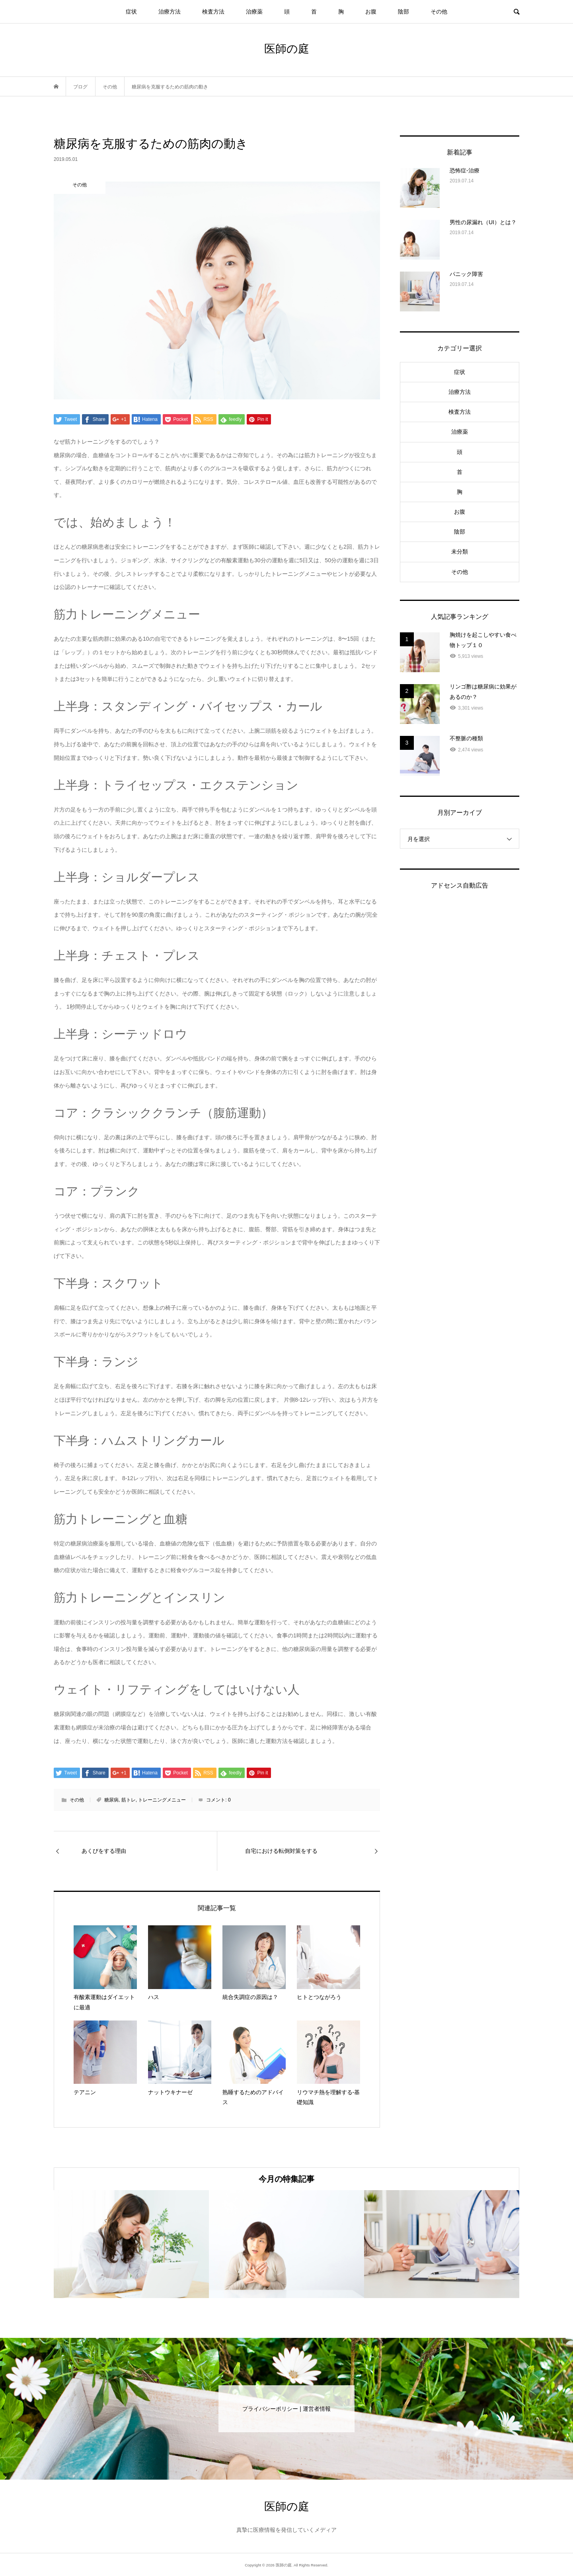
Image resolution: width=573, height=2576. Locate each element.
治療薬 (254, 11)
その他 (439, 11)
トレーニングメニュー (162, 1800)
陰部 (403, 11)
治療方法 (169, 11)
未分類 (459, 551)
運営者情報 (317, 2409)
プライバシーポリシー (270, 2409)
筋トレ (128, 1800)
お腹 (370, 11)
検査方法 (213, 11)
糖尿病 (111, 1800)
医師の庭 (286, 49)
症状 (131, 11)
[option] (131, 2244)
